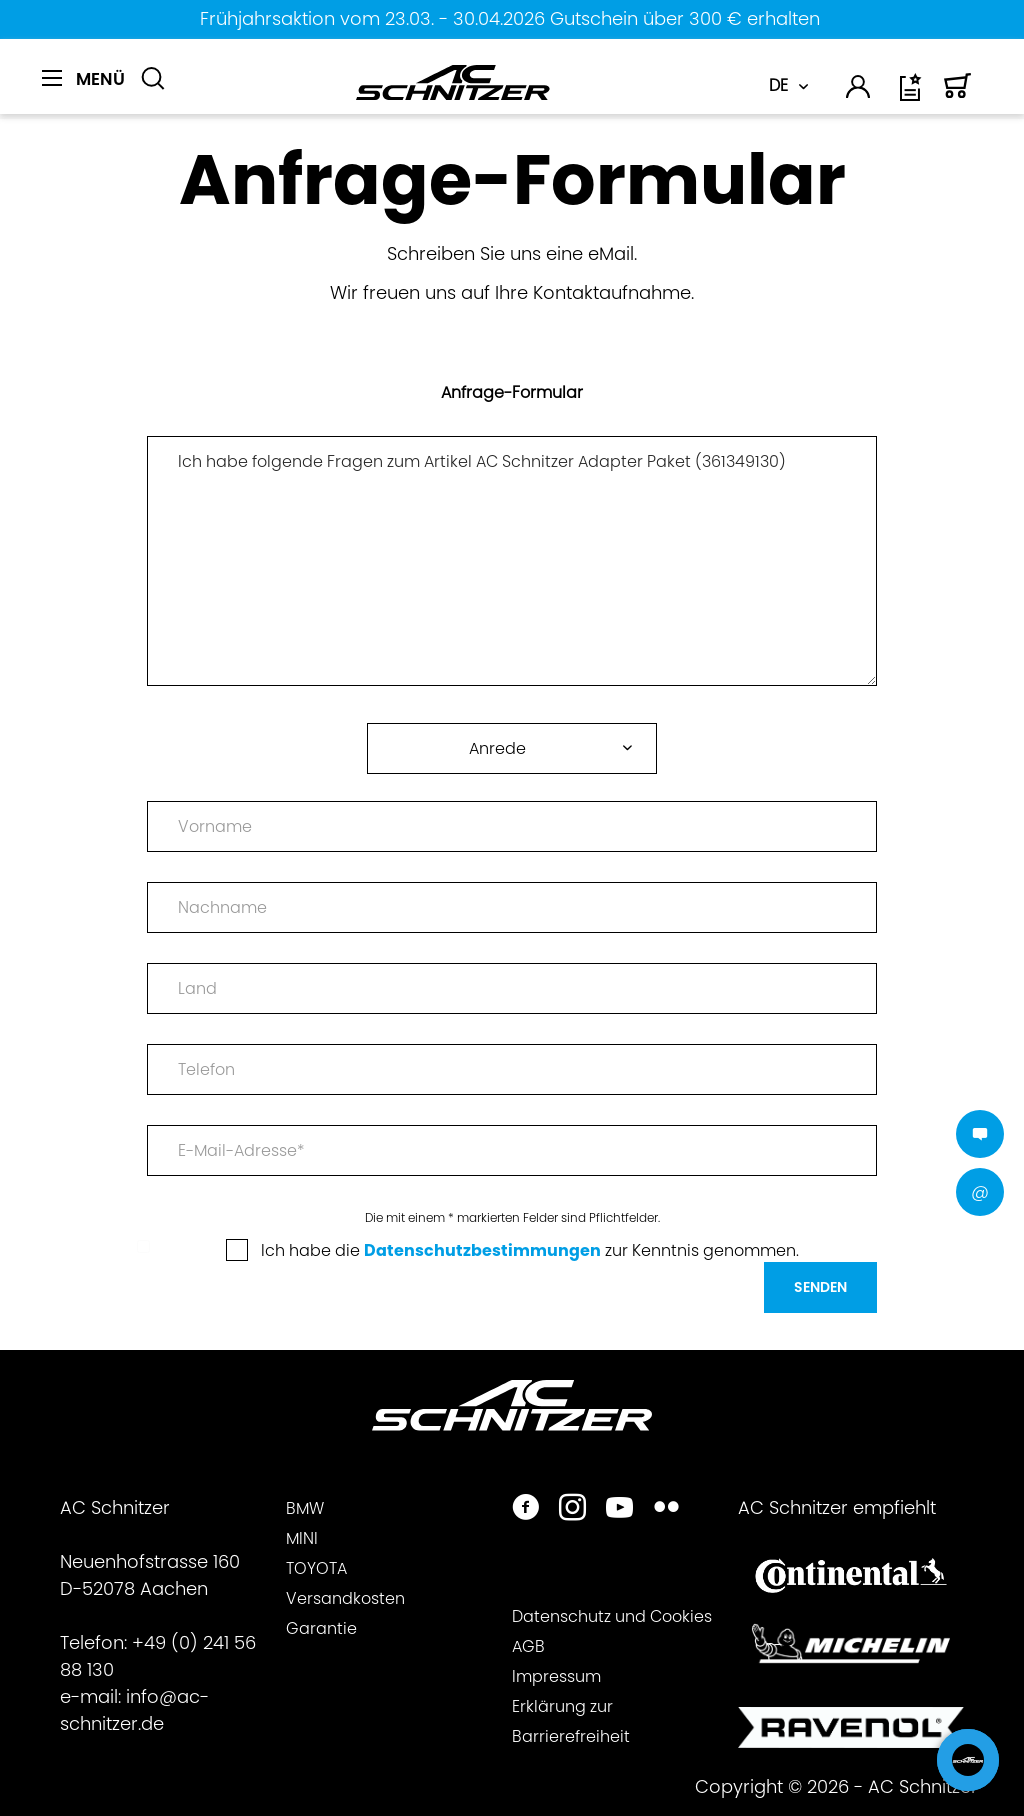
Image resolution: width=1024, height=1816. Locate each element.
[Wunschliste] (912, 94)
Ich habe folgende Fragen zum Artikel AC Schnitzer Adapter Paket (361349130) (511, 561)
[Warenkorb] (958, 94)
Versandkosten (345, 1598)
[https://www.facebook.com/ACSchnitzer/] (525, 1509)
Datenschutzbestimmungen (482, 1250)
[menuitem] (83, 90)
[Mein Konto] (859, 90)
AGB (528, 1646)
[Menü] (83, 79)
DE (778, 85)
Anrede (497, 748)
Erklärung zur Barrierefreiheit (571, 1721)
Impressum (556, 1676)
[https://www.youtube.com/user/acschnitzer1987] (619, 1509)
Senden (820, 1287)
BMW (305, 1508)
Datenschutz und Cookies (612, 1616)
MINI (302, 1538)
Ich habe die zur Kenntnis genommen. (530, 1250)
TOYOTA (316, 1568)
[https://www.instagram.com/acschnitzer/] (572, 1509)
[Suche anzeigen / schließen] (153, 79)
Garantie (321, 1628)
